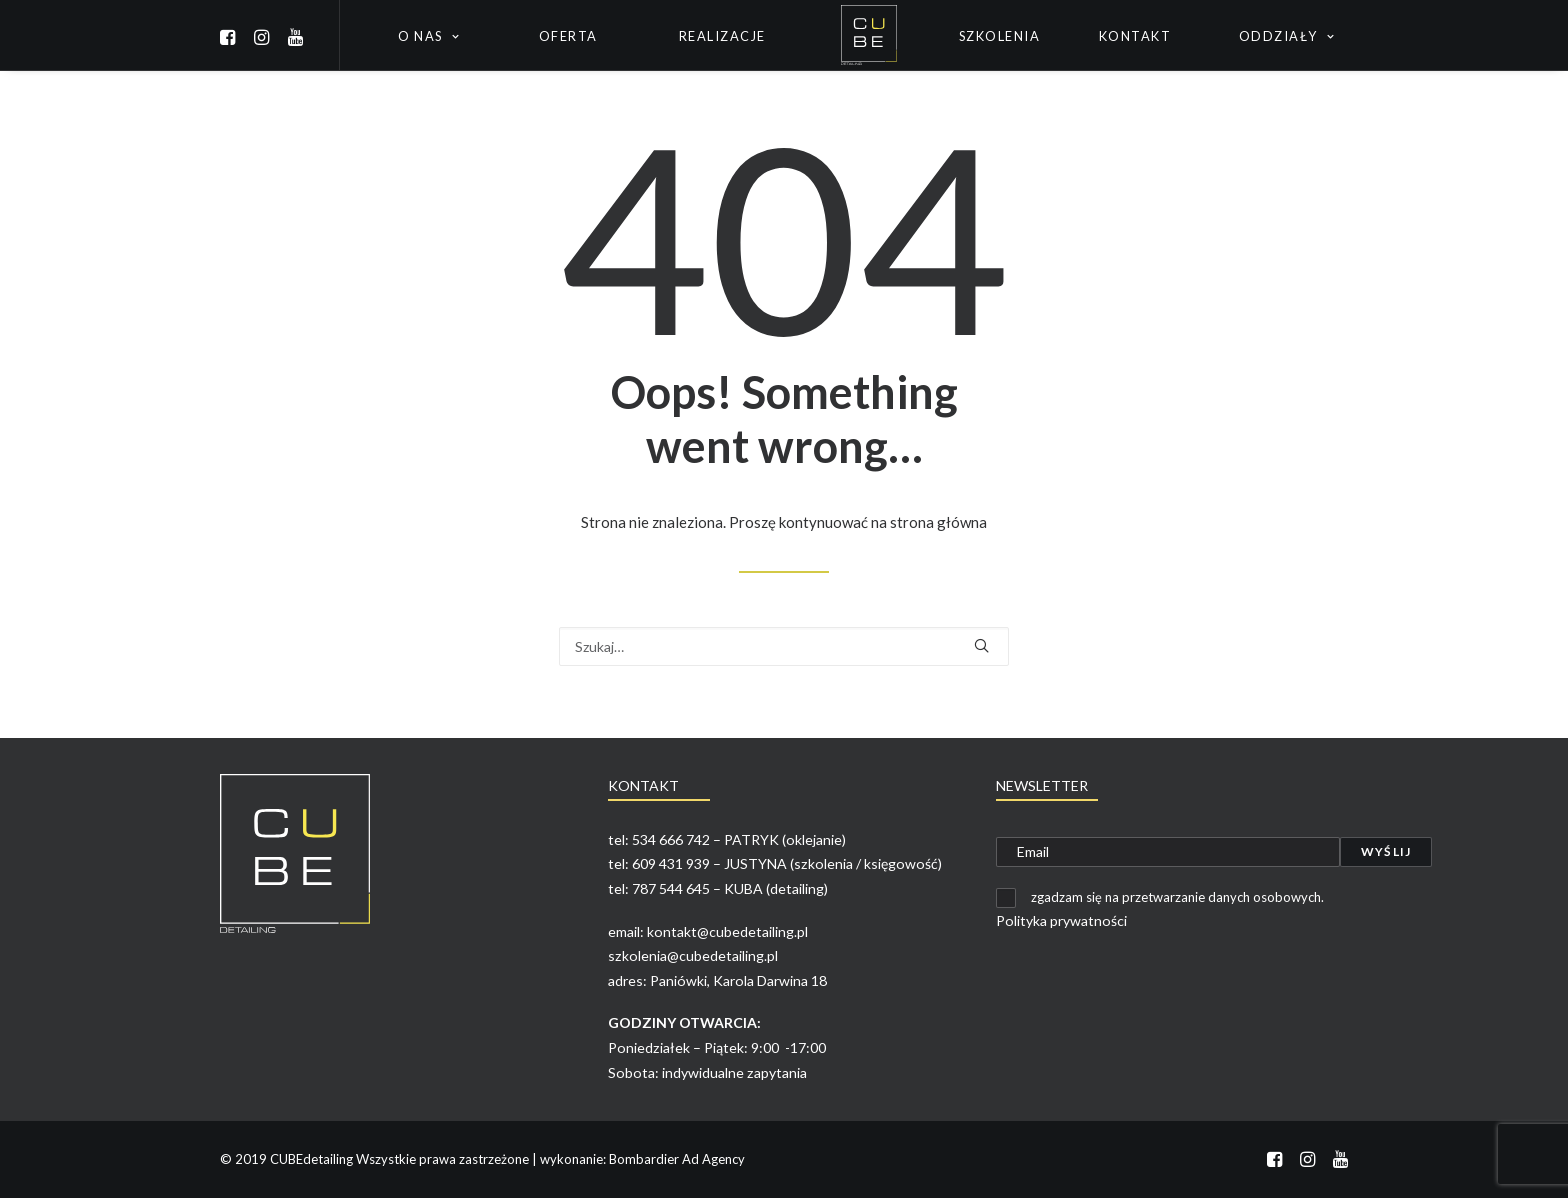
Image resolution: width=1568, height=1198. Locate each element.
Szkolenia (1000, 36)
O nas (428, 36)
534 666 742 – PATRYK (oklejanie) (739, 839)
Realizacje (722, 36)
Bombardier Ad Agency (677, 1159)
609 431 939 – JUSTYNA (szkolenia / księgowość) (787, 863)
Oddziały (1287, 36)
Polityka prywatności (1061, 920)
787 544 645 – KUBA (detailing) (730, 888)
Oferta (568, 36)
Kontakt (1135, 36)
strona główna (938, 522)
